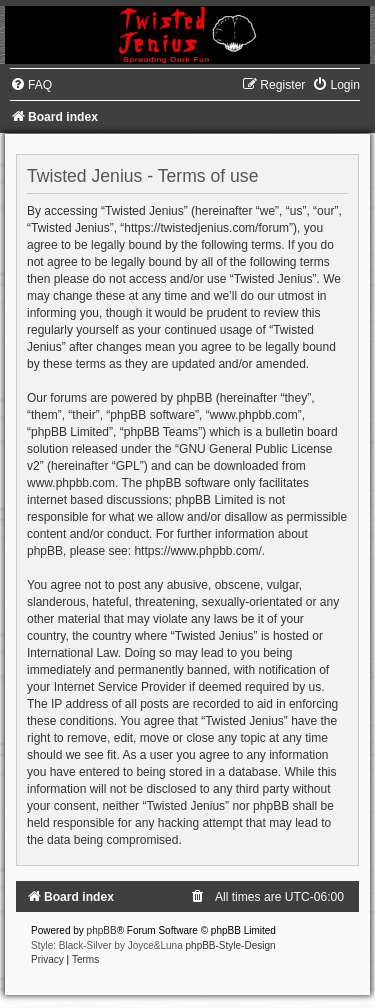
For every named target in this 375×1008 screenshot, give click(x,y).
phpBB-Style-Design (231, 945)
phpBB (102, 930)
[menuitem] (31, 85)
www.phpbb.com (71, 483)
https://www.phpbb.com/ (197, 551)
